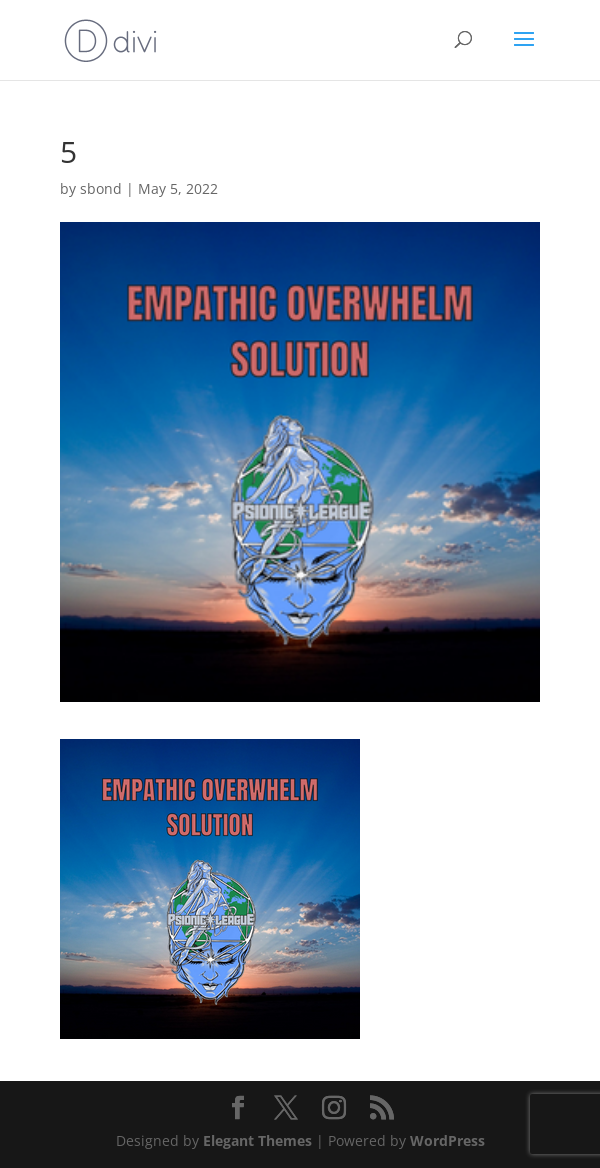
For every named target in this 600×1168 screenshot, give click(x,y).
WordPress (447, 1140)
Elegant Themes (257, 1140)
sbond (101, 188)
